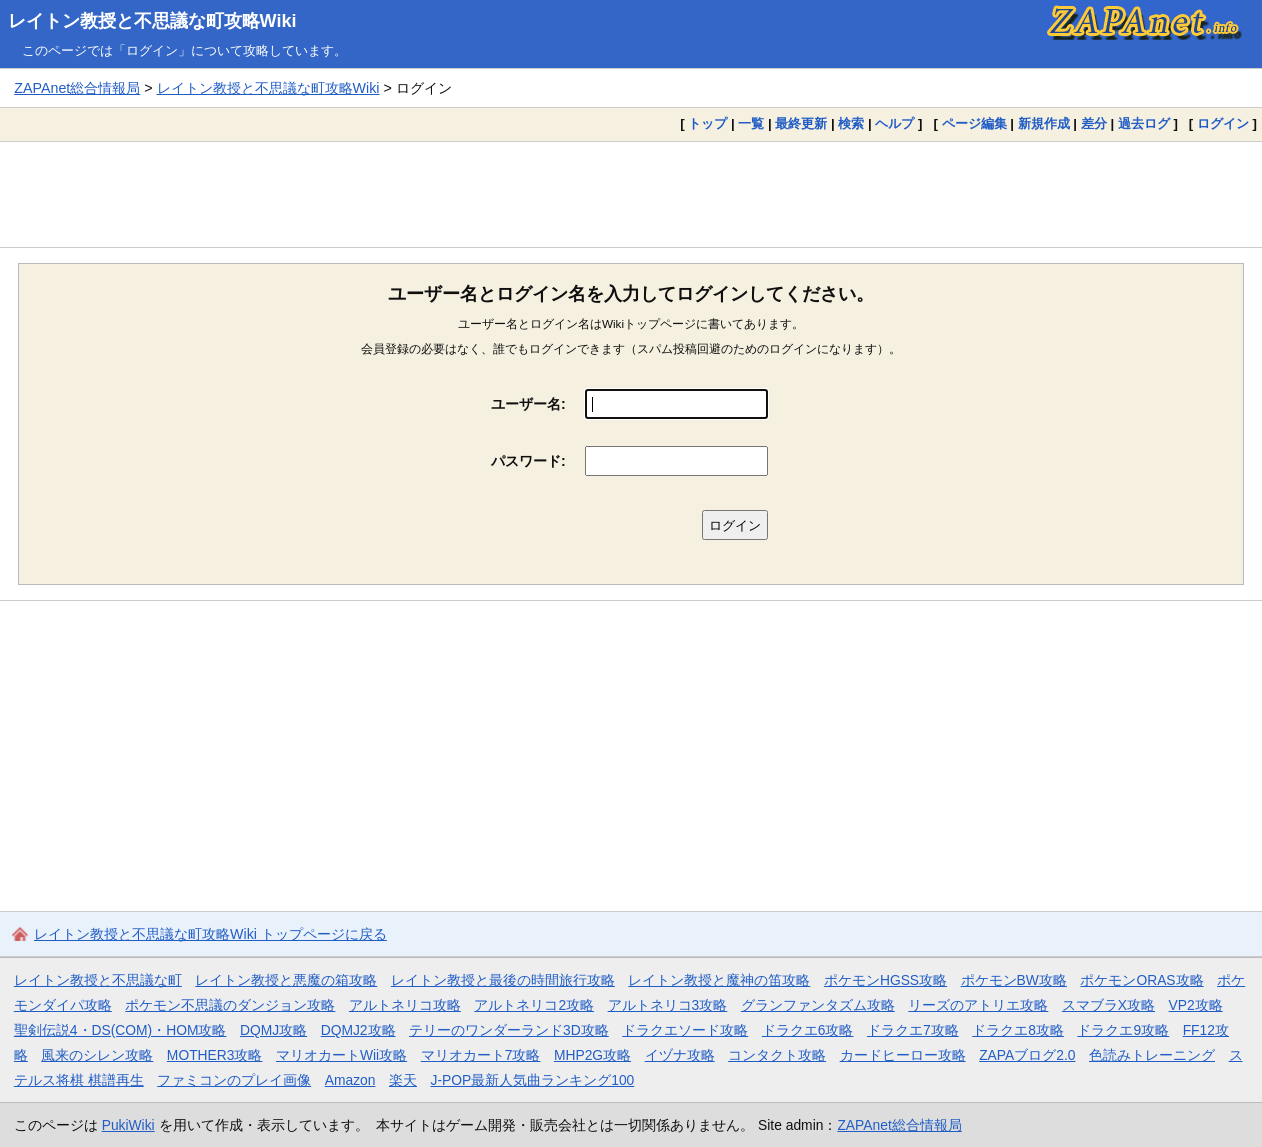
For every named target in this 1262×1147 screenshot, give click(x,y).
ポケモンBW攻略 (1014, 980)
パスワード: (528, 461)
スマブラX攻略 (1108, 1005)
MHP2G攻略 (592, 1055)
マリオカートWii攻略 (341, 1055)
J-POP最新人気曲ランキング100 (532, 1080)
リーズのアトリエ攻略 (978, 1005)
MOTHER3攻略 (215, 1055)
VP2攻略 (1196, 1005)
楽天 (403, 1080)
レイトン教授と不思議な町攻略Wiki (152, 21)
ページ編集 (974, 123)
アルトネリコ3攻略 (668, 1005)
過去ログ (1144, 123)
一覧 (751, 123)
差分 (1094, 123)
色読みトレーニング (1152, 1055)
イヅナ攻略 (680, 1055)
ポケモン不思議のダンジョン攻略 (230, 1005)
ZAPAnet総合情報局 (77, 88)
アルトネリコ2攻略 (534, 1005)
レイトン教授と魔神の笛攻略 (719, 980)
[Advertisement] (631, 194)
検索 (851, 123)
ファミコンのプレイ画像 (234, 1080)
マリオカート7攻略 (481, 1055)
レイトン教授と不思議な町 (98, 980)
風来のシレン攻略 (97, 1055)
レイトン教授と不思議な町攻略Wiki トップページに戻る (210, 934)
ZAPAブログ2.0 (1027, 1055)
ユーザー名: (528, 404)
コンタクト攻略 (777, 1055)
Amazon (350, 1080)
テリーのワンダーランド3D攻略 (509, 1030)
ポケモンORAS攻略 (1141, 980)
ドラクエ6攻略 (808, 1030)
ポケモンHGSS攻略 (885, 980)
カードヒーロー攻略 (903, 1055)
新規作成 (1044, 123)
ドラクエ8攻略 (1018, 1030)
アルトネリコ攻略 (405, 1005)
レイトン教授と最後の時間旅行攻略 (503, 980)
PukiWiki (128, 1125)
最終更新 (801, 123)
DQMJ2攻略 (358, 1030)
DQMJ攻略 (273, 1030)
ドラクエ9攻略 (1123, 1030)
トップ (707, 123)
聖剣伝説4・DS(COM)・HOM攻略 (120, 1030)
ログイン (1223, 123)
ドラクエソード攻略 (685, 1030)
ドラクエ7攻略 (913, 1030)
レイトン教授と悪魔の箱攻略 (286, 980)
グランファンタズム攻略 (818, 1005)
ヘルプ (894, 123)
